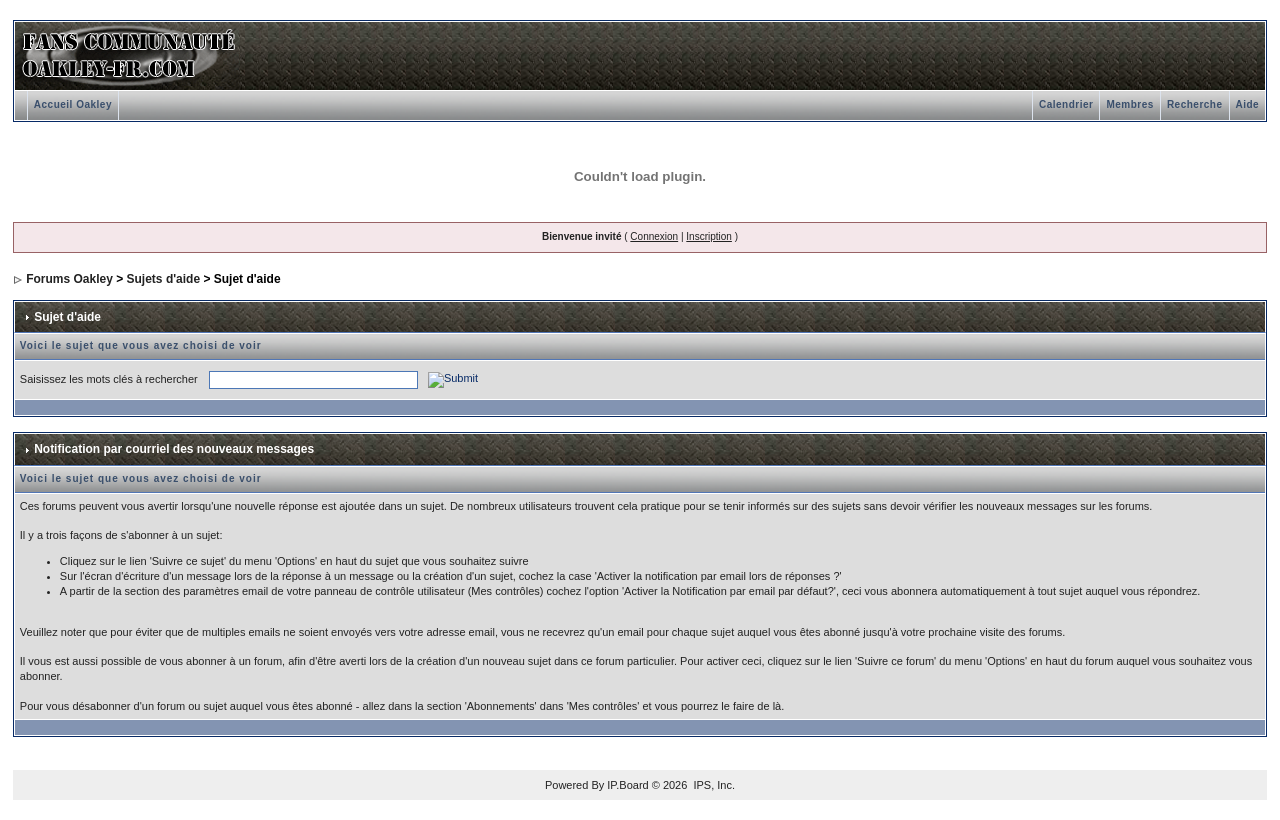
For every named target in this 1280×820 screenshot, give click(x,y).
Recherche (1195, 104)
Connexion (654, 236)
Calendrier (1066, 104)
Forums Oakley (69, 279)
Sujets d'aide (164, 279)
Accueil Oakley (73, 104)
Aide (1248, 104)
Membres (1129, 104)
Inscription (709, 236)
